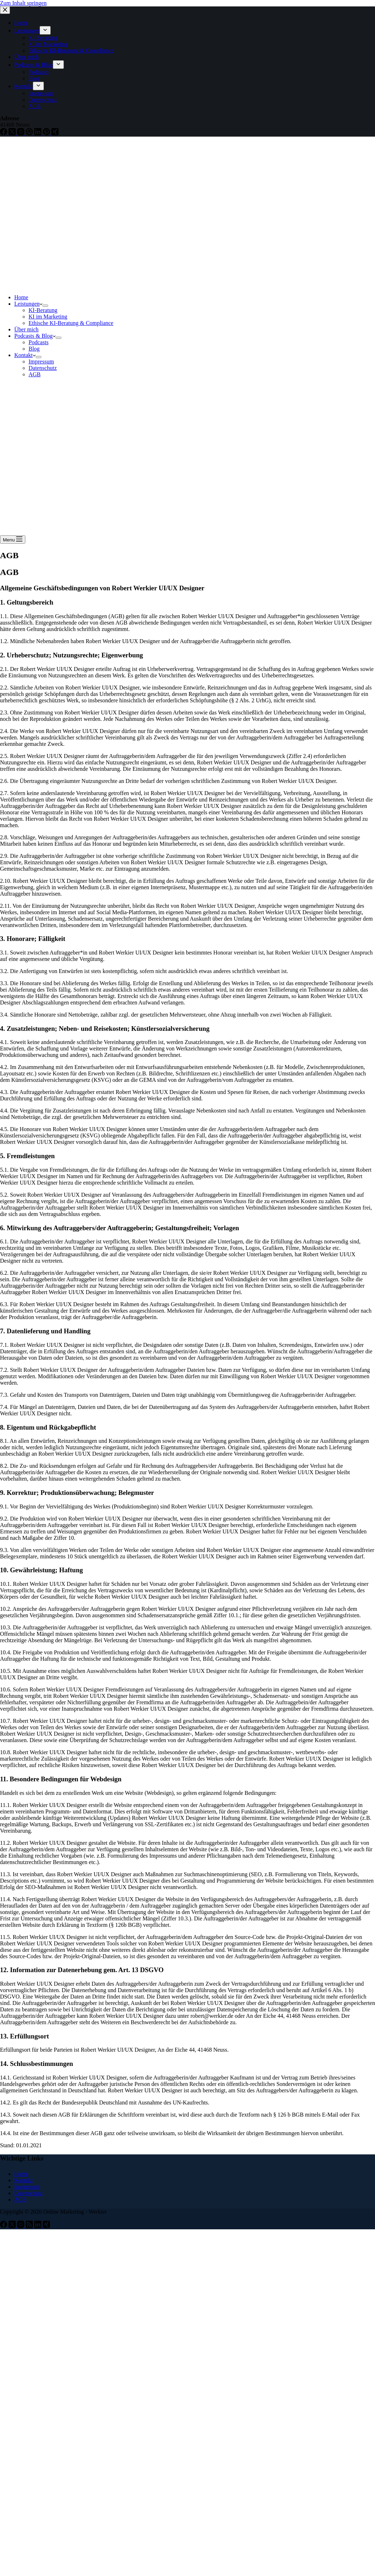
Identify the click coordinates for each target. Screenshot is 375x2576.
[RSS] (30, 2226)
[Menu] (12, 539)
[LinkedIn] (38, 2226)
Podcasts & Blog (35, 336)
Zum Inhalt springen (23, 3)
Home (21, 297)
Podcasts (39, 342)
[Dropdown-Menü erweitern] (45, 306)
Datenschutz (43, 368)
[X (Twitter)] (13, 2226)
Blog (34, 349)
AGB (35, 374)
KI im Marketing (48, 317)
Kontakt (25, 355)
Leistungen (28, 304)
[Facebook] (4, 2226)
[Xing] (46, 2226)
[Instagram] (21, 2226)
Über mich (26, 329)
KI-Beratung (43, 310)
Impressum (41, 361)
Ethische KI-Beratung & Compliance (71, 323)
